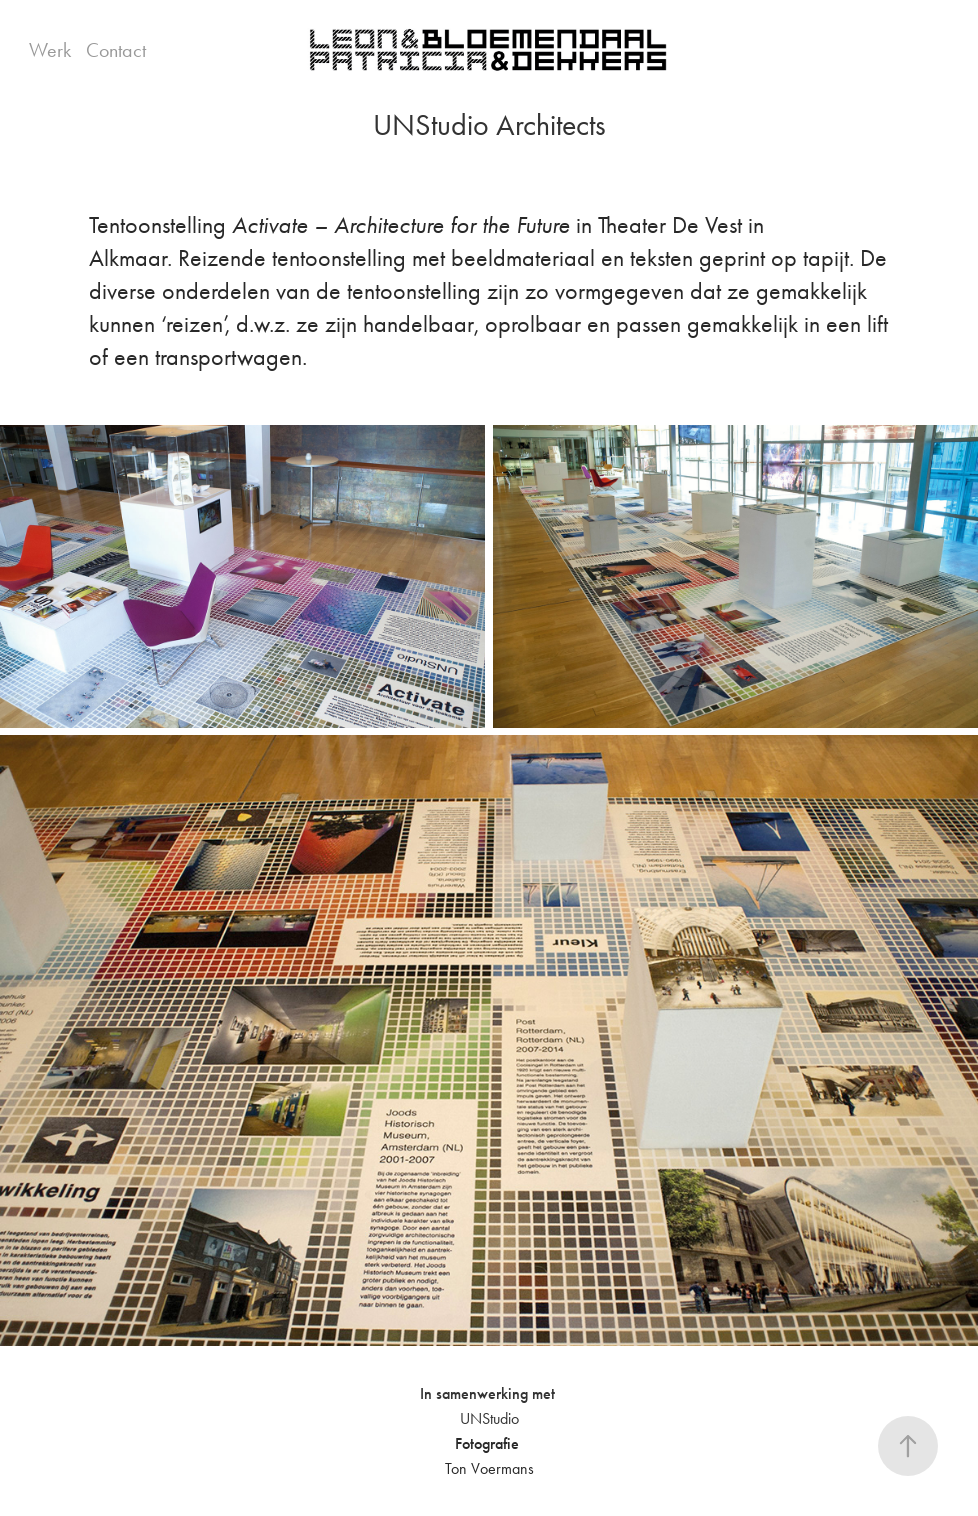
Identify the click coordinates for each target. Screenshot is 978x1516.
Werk (50, 50)
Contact (116, 50)
